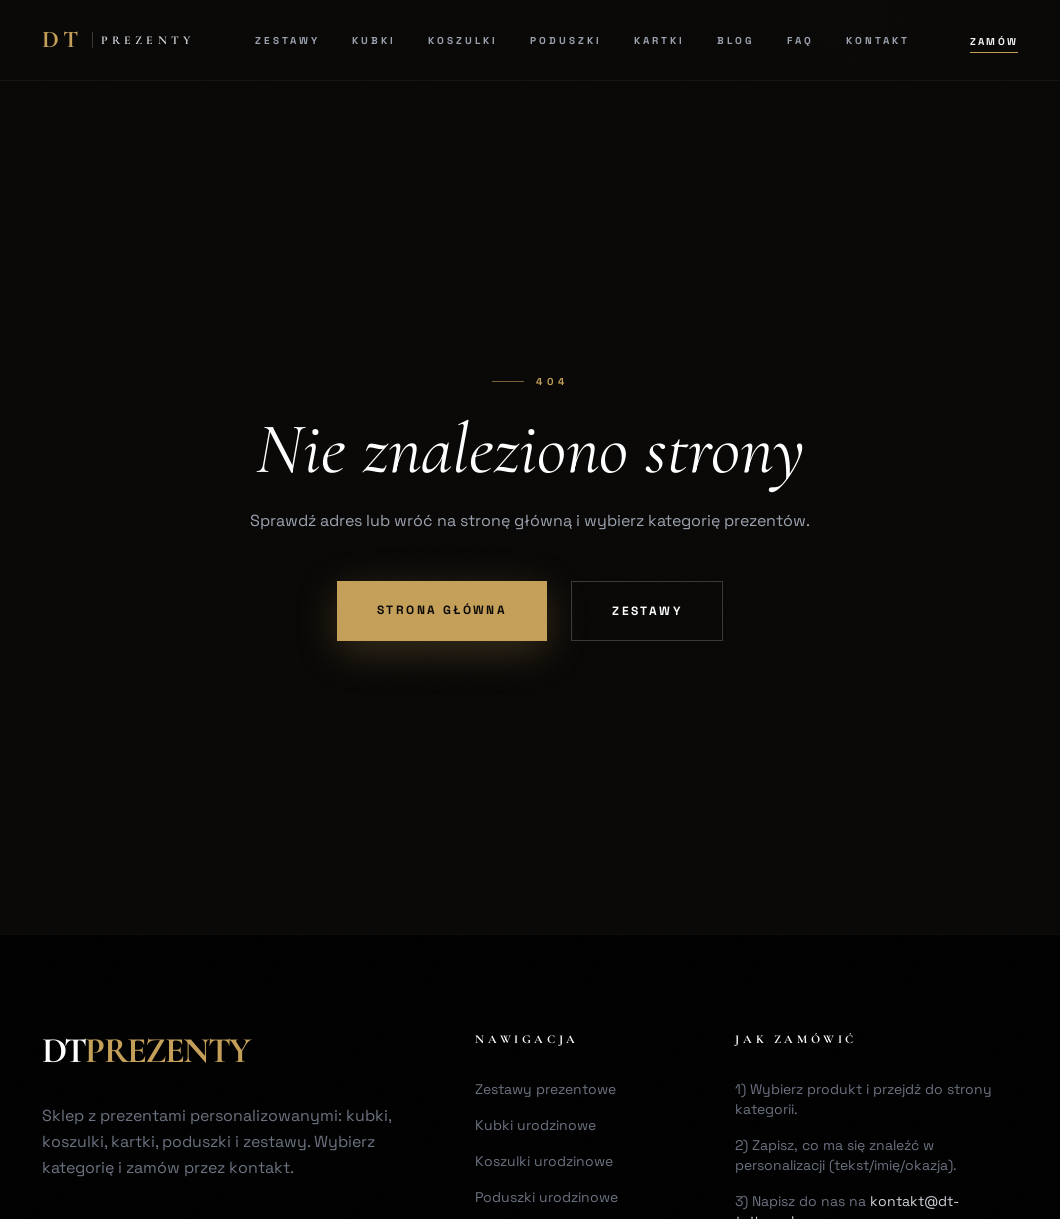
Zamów (994, 41)
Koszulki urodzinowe (544, 1161)
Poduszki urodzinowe (546, 1197)
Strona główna (442, 610)
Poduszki (566, 40)
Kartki (659, 40)
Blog (736, 40)
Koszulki (463, 40)
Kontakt (878, 40)
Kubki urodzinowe (535, 1125)
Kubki (374, 40)
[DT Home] (118, 40)
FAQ (800, 40)
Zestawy (287, 40)
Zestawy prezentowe (545, 1089)
